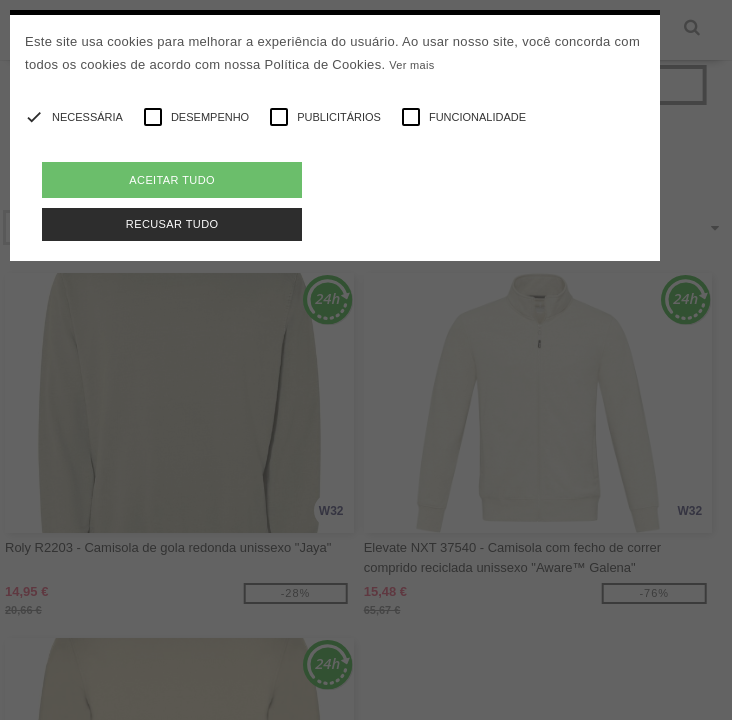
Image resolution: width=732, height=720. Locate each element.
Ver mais (411, 65)
